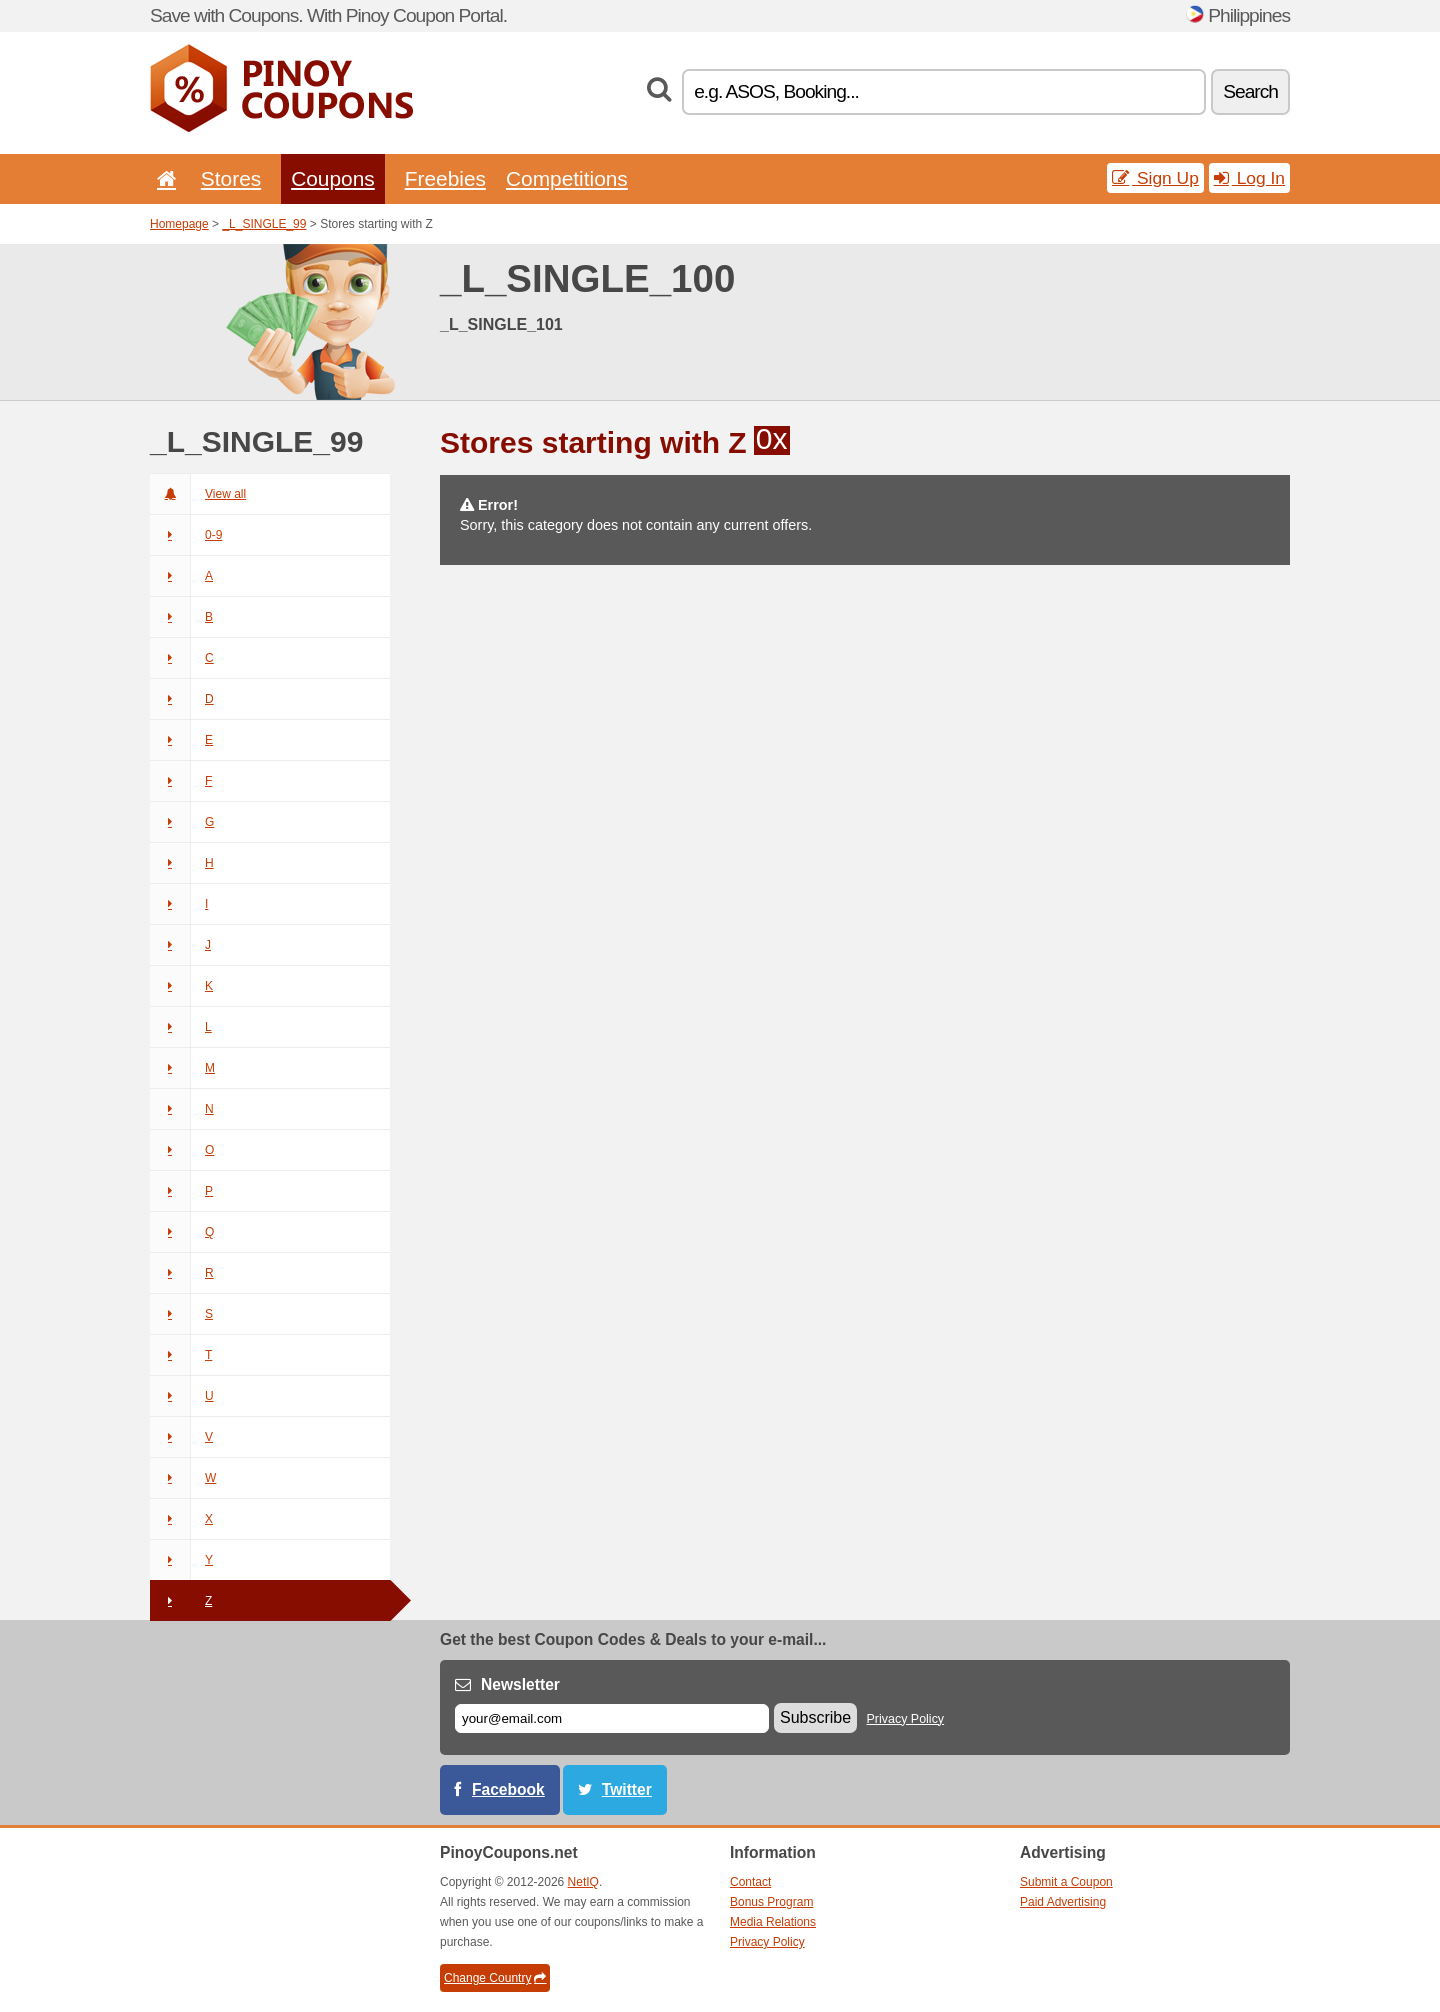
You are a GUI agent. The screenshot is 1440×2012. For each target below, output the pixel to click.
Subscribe (815, 1717)
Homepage (179, 224)
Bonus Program (771, 1902)
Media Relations (773, 1922)
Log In (1249, 178)
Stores (231, 178)
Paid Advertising (1063, 1902)
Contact (750, 1882)
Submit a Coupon (1066, 1882)
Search (1250, 91)
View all (198, 494)
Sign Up (1155, 178)
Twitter (627, 1789)
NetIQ (583, 1882)
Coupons (333, 178)
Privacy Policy (906, 1719)
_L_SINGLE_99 (264, 224)
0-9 (186, 535)
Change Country (495, 1978)
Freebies (445, 178)
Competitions (567, 178)
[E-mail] (612, 1718)
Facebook (508, 1789)
